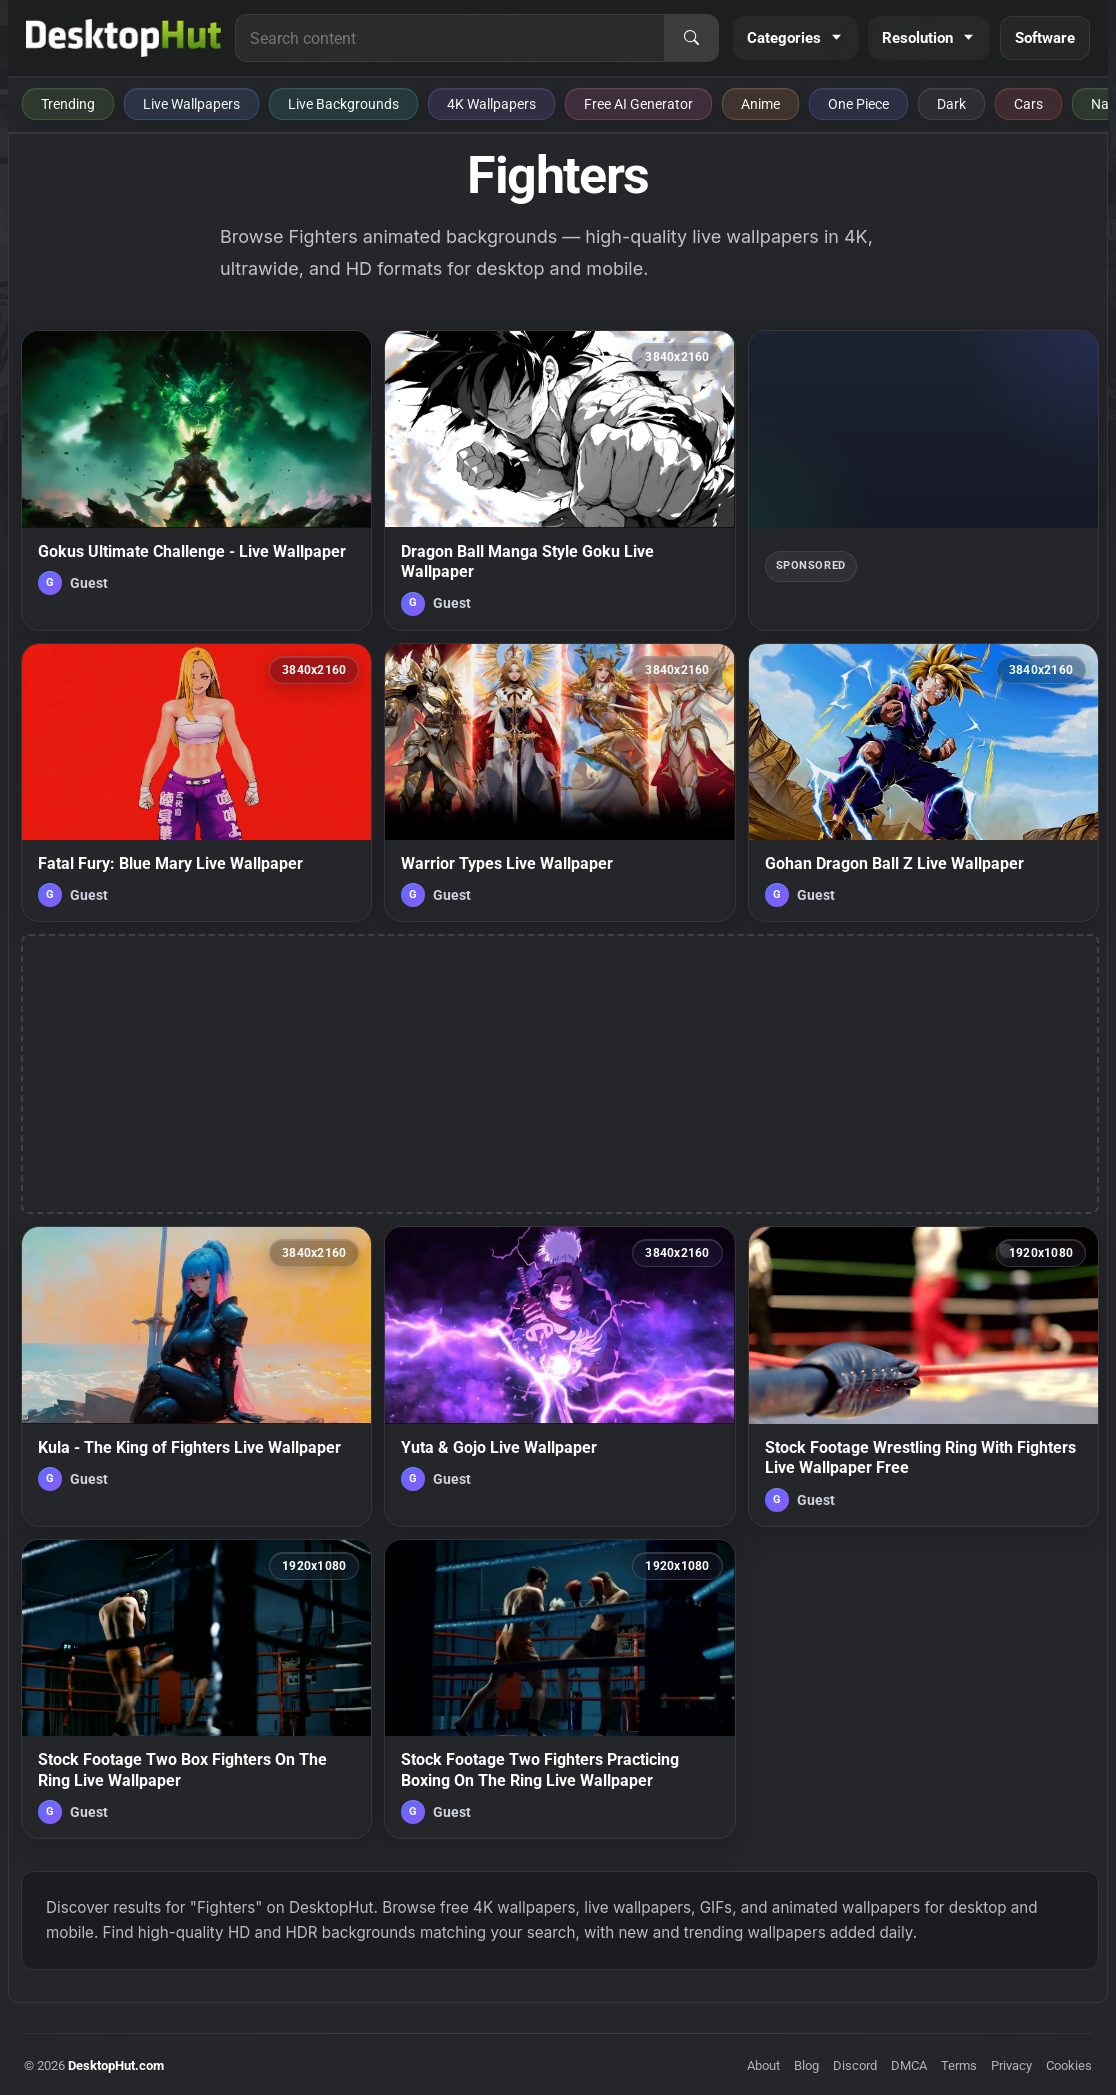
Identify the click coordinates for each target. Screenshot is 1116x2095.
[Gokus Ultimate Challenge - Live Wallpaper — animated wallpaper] (196, 480)
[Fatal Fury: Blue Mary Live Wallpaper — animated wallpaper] (196, 783)
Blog (806, 2065)
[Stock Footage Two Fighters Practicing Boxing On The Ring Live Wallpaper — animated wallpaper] (559, 1689)
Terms (959, 2065)
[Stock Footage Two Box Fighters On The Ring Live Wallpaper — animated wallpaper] (196, 1689)
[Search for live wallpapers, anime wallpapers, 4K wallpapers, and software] (450, 38)
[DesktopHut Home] (123, 38)
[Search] (691, 38)
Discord (855, 2065)
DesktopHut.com (116, 2065)
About (763, 2065)
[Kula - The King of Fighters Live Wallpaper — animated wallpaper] (196, 1376)
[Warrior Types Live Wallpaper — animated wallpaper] (559, 783)
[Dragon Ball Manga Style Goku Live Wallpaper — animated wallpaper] (559, 480)
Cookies (1069, 2065)
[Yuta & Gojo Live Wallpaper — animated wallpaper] (559, 1376)
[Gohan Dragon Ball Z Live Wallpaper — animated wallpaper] (923, 783)
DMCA (909, 2065)
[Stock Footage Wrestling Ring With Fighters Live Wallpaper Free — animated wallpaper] (923, 1376)
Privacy (1011, 2065)
